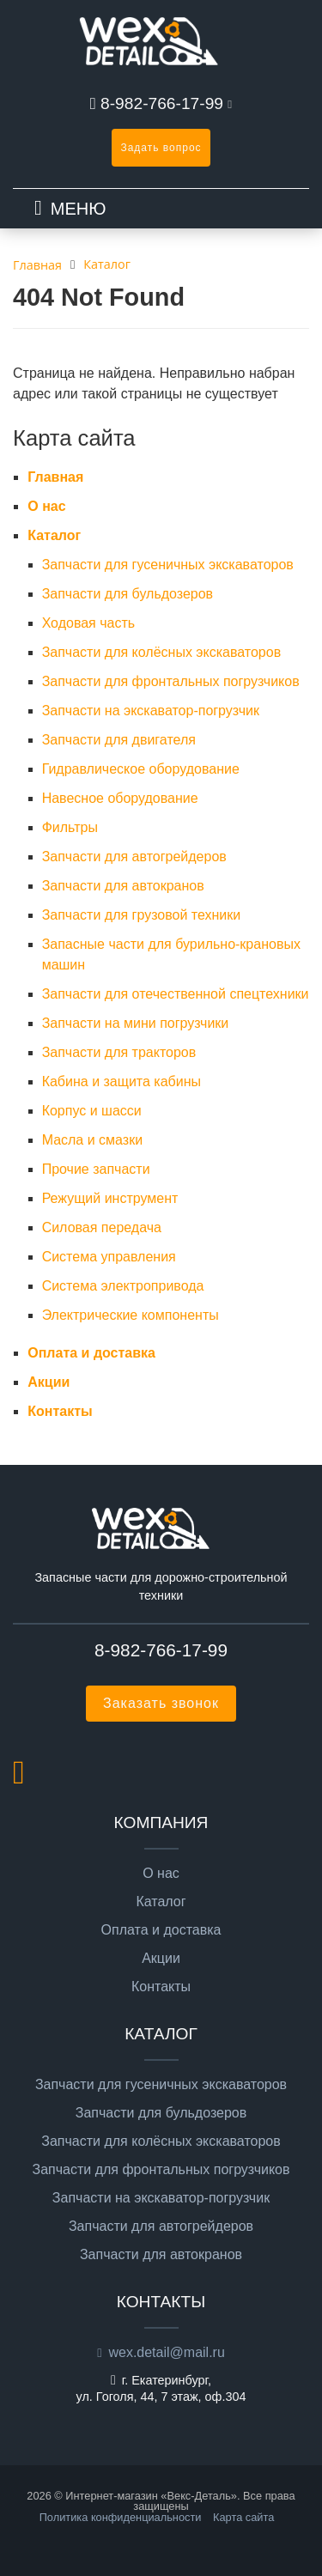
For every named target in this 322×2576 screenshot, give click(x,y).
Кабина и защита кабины (121, 1081)
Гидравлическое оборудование (141, 769)
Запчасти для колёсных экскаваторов (162, 652)
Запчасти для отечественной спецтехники (175, 994)
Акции (48, 1382)
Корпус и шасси (92, 1110)
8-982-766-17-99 (161, 103)
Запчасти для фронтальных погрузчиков (171, 681)
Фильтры (70, 827)
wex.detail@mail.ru (166, 2352)
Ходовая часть (89, 623)
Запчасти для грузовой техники (141, 915)
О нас (46, 506)
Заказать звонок (161, 1703)
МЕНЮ (78, 208)
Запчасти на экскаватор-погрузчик (150, 710)
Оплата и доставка (91, 1353)
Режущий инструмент (110, 1198)
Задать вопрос (160, 148)
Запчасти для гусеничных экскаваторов (168, 564)
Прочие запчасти (96, 1169)
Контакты (59, 1411)
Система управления (109, 1256)
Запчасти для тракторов (119, 1052)
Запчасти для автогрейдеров (134, 856)
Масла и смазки (92, 1140)
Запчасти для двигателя (119, 739)
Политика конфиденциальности (120, 2517)
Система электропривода (123, 1286)
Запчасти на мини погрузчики (135, 1023)
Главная (55, 477)
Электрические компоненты (130, 1315)
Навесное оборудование (120, 798)
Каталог (54, 535)
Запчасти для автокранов (123, 885)
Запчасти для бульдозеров (128, 593)
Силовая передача (101, 1227)
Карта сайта (243, 2517)
